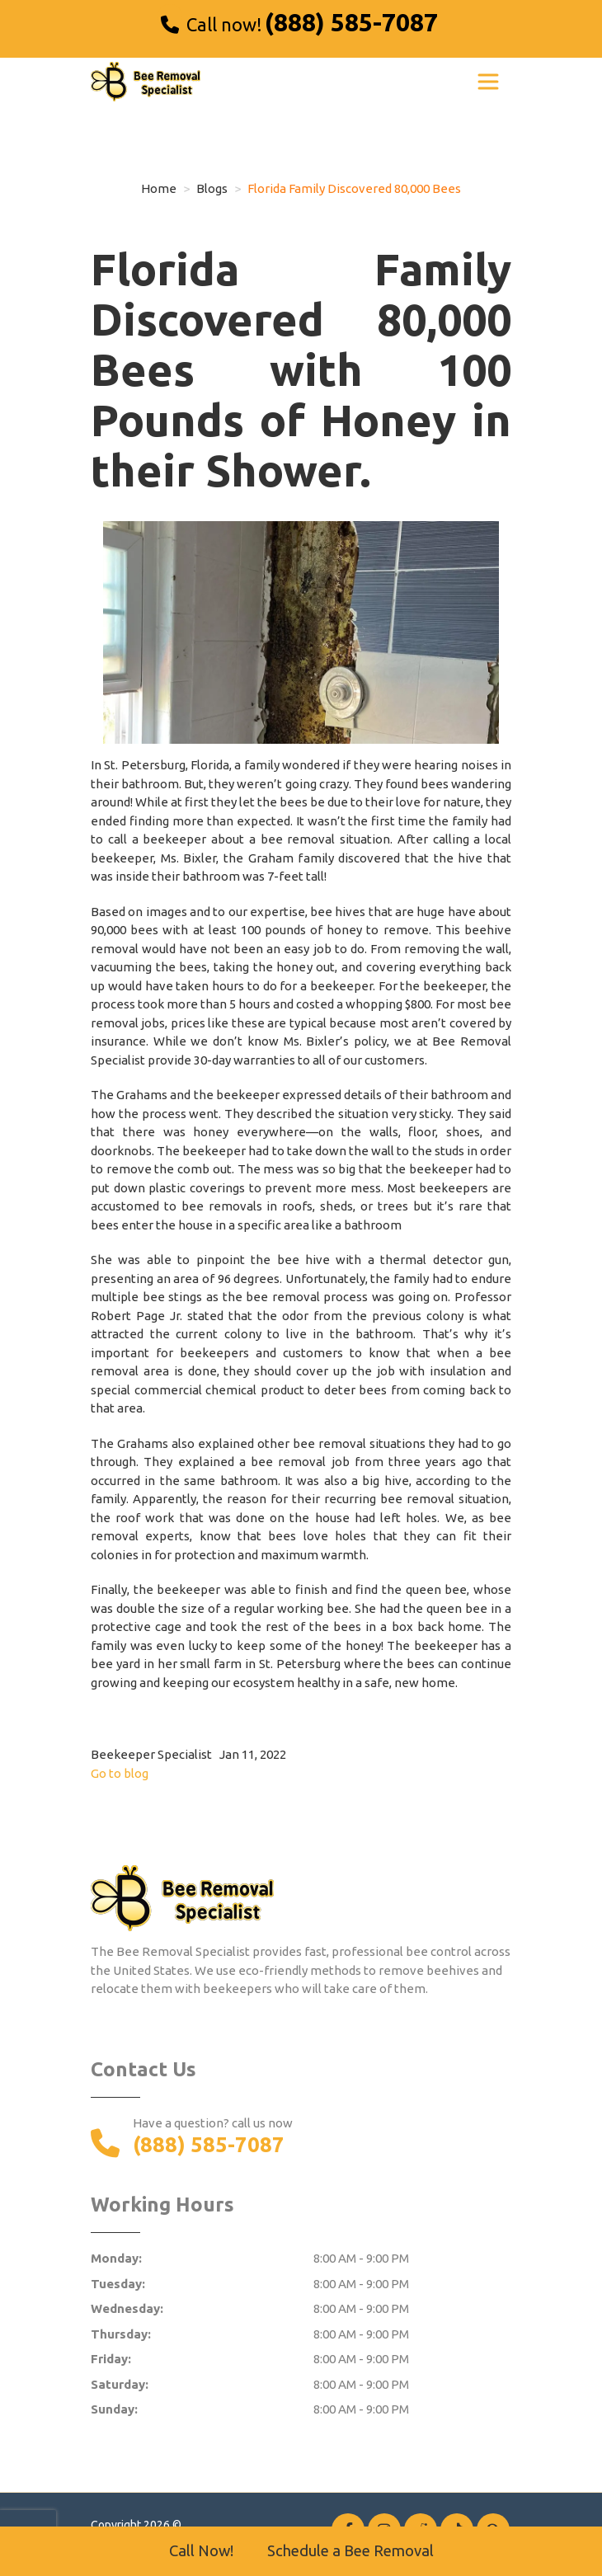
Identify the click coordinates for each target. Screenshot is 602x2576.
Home (158, 188)
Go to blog (119, 1773)
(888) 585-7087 (351, 22)
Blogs (212, 188)
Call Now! (201, 2550)
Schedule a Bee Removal (350, 2550)
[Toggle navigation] (488, 81)
